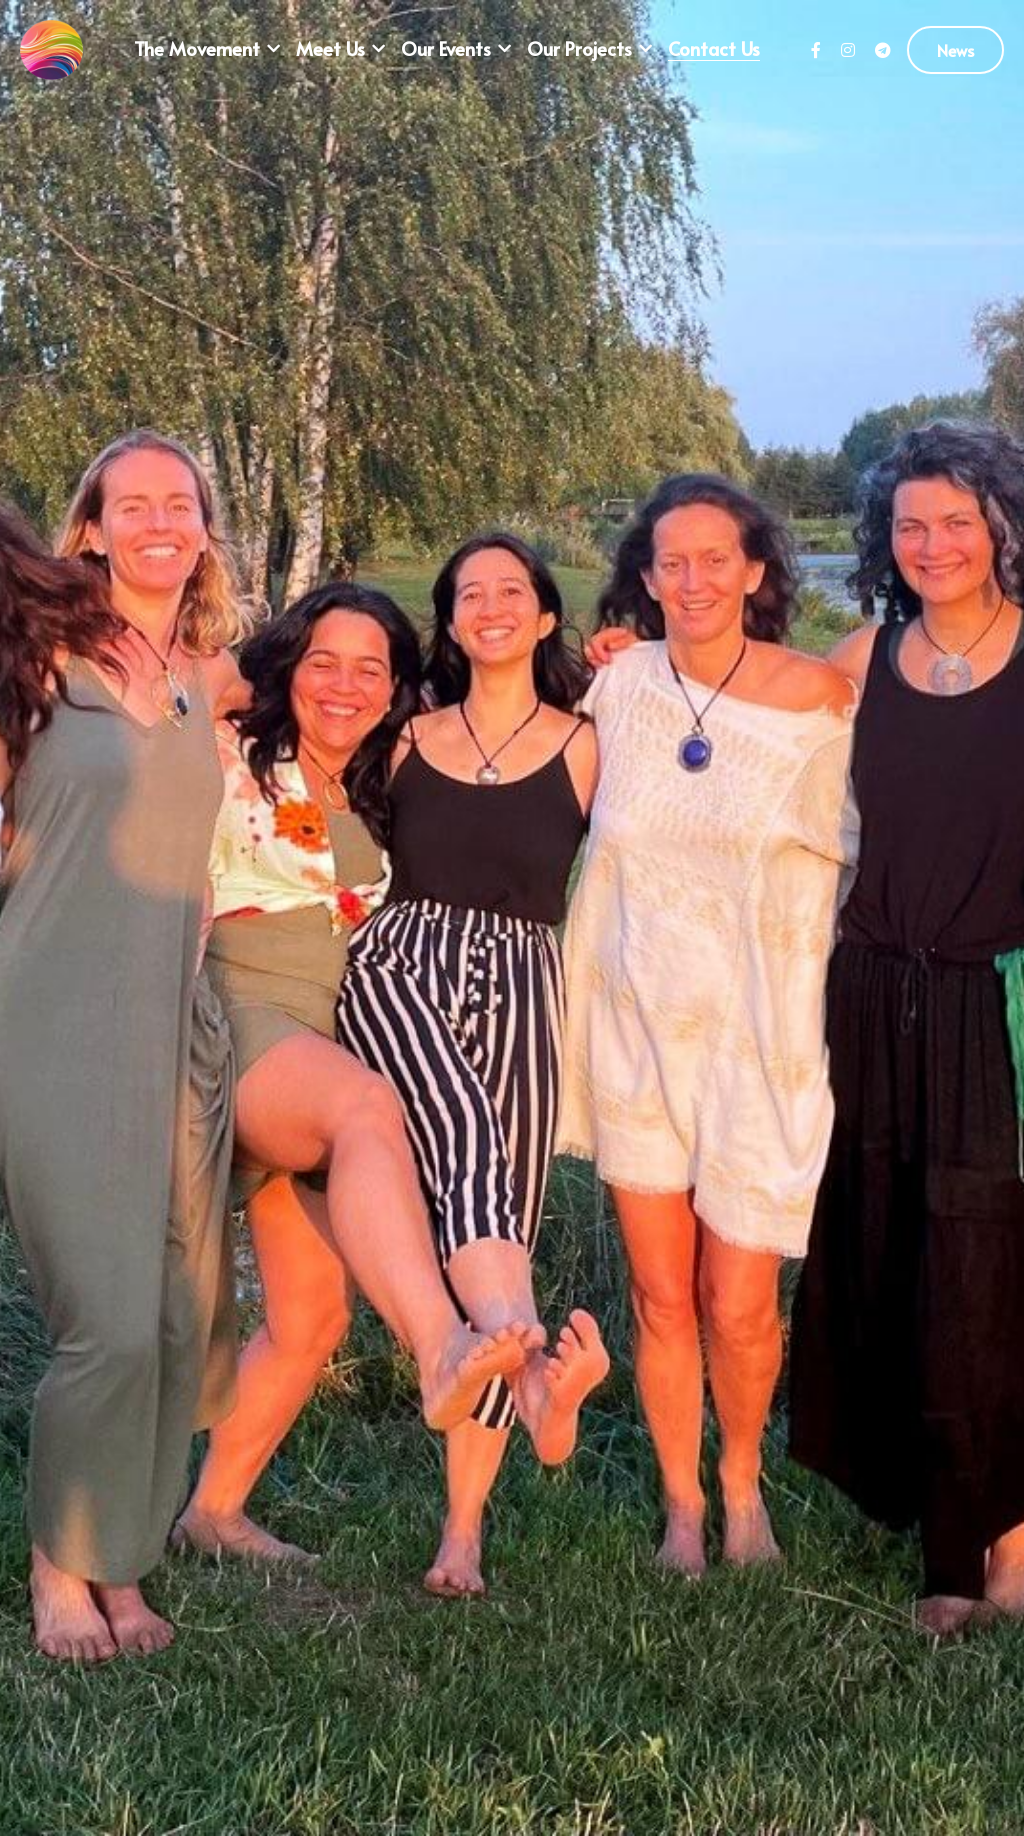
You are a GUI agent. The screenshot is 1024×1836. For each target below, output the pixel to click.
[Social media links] (816, 50)
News (955, 50)
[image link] (51, 48)
